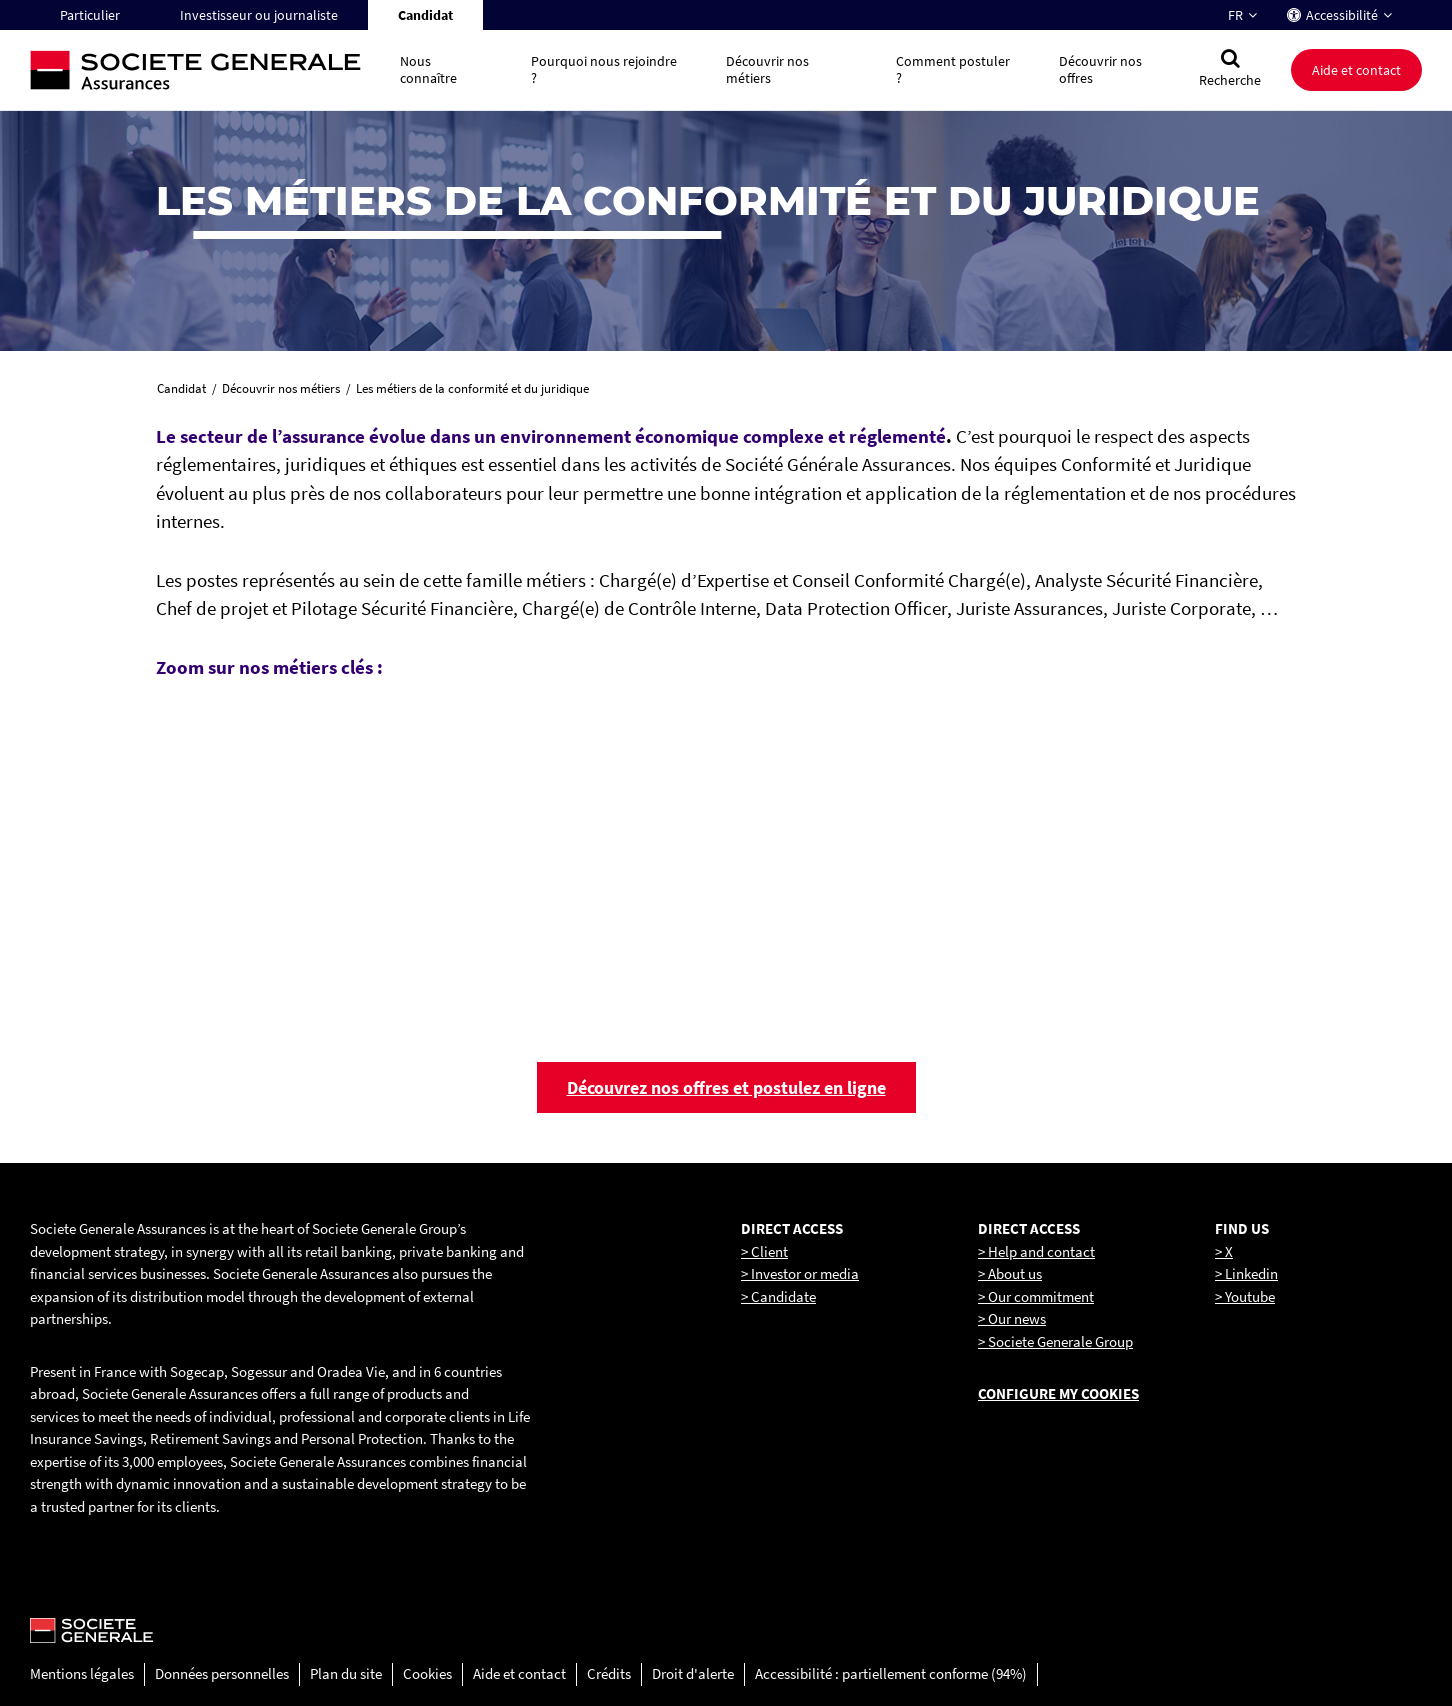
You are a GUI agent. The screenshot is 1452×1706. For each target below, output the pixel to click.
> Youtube (1245, 1296)
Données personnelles (222, 1673)
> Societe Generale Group (1055, 1341)
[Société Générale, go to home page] (205, 70)
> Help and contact (1036, 1251)
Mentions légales (82, 1673)
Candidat (425, 15)
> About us (1010, 1273)
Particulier (90, 15)
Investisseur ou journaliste (259, 15)
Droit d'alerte (693, 1673)
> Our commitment (1036, 1296)
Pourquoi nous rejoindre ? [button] (604, 69)
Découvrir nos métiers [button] (767, 69)
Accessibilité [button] (1342, 15)
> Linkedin (1246, 1273)
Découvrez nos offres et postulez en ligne (726, 1087)
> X (1224, 1251)
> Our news (1012, 1318)
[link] (580, 846)
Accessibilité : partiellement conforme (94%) (891, 1673)
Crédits (609, 1673)
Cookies (427, 1673)
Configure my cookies (1058, 1393)
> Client (764, 1251)
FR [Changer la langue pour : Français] (1235, 15)
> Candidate (778, 1296)
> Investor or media (800, 1273)
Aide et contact (1356, 70)
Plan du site (346, 1673)
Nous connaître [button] (428, 69)
